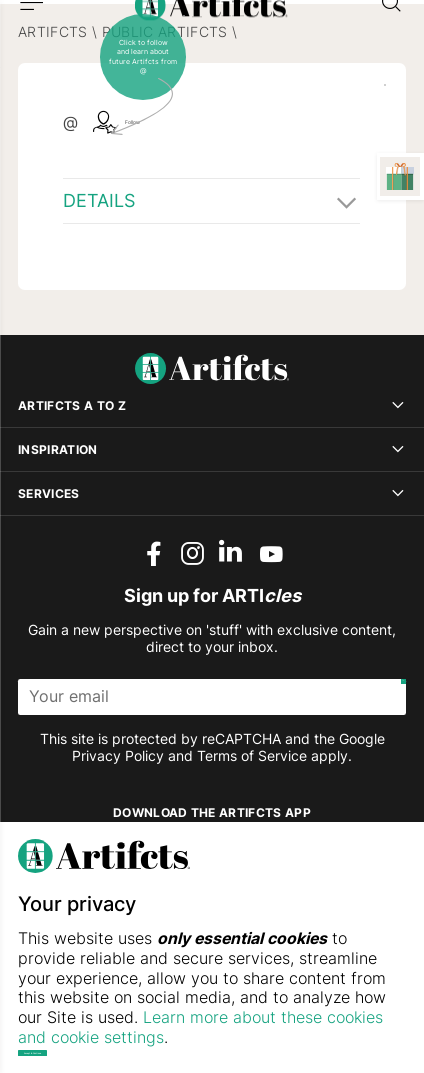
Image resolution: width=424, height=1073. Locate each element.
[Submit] (388, 763)
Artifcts (53, 98)
